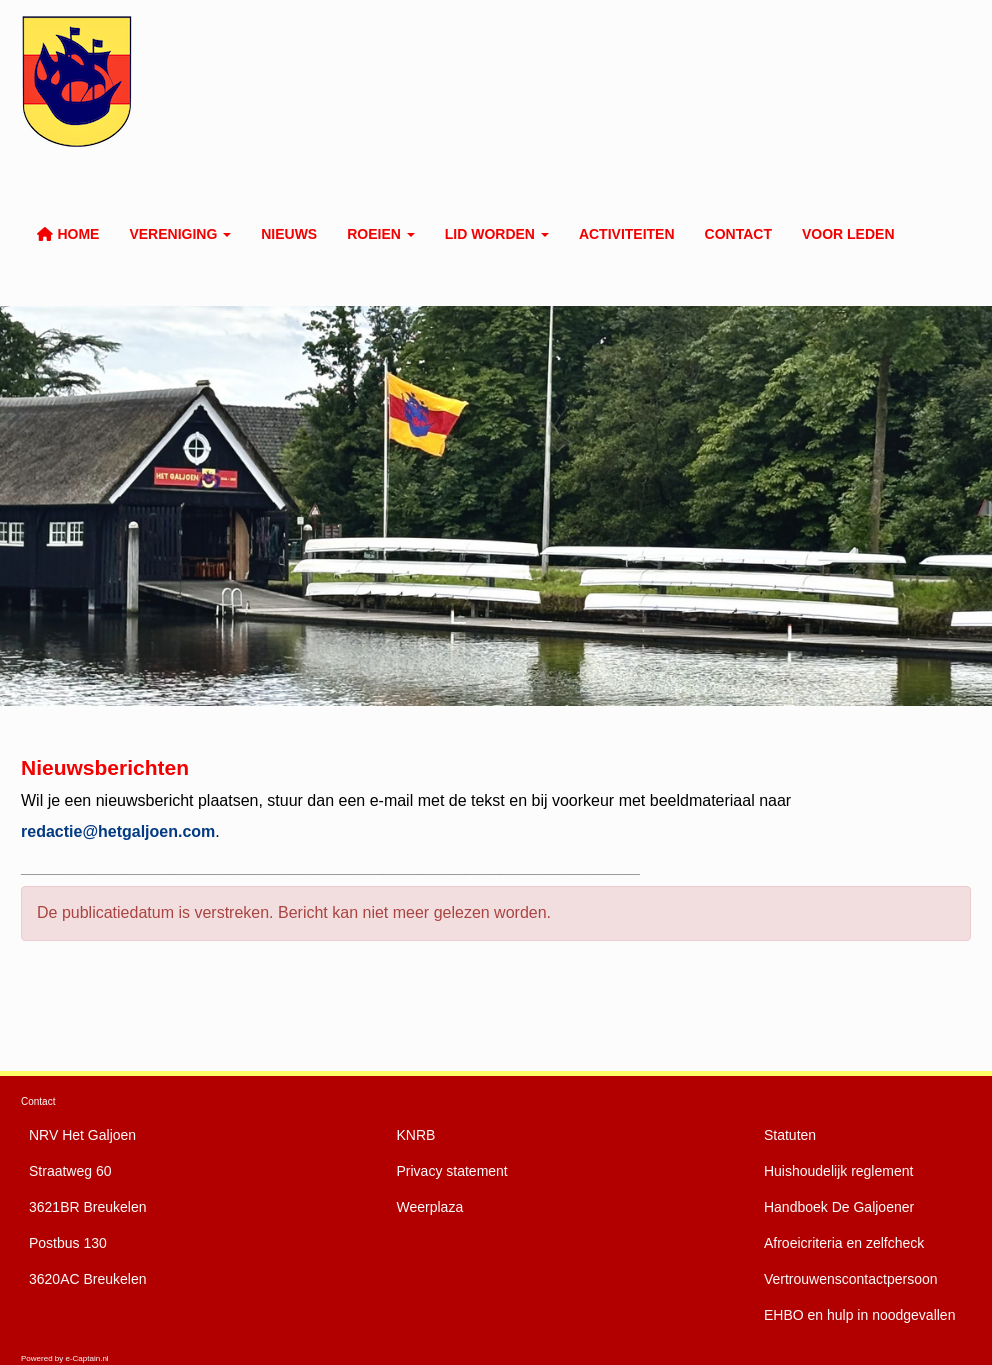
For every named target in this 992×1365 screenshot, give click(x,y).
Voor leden (848, 234)
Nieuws (289, 234)
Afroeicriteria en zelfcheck (844, 1243)
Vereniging (180, 234)
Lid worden (497, 234)
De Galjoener (839, 1207)
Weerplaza (430, 1207)
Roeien (381, 234)
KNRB (416, 1135)
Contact (738, 234)
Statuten (790, 1135)
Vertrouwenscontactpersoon (851, 1279)
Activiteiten (627, 234)
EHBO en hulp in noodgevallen (859, 1315)
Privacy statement (452, 1171)
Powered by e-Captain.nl (65, 1358)
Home (67, 234)
